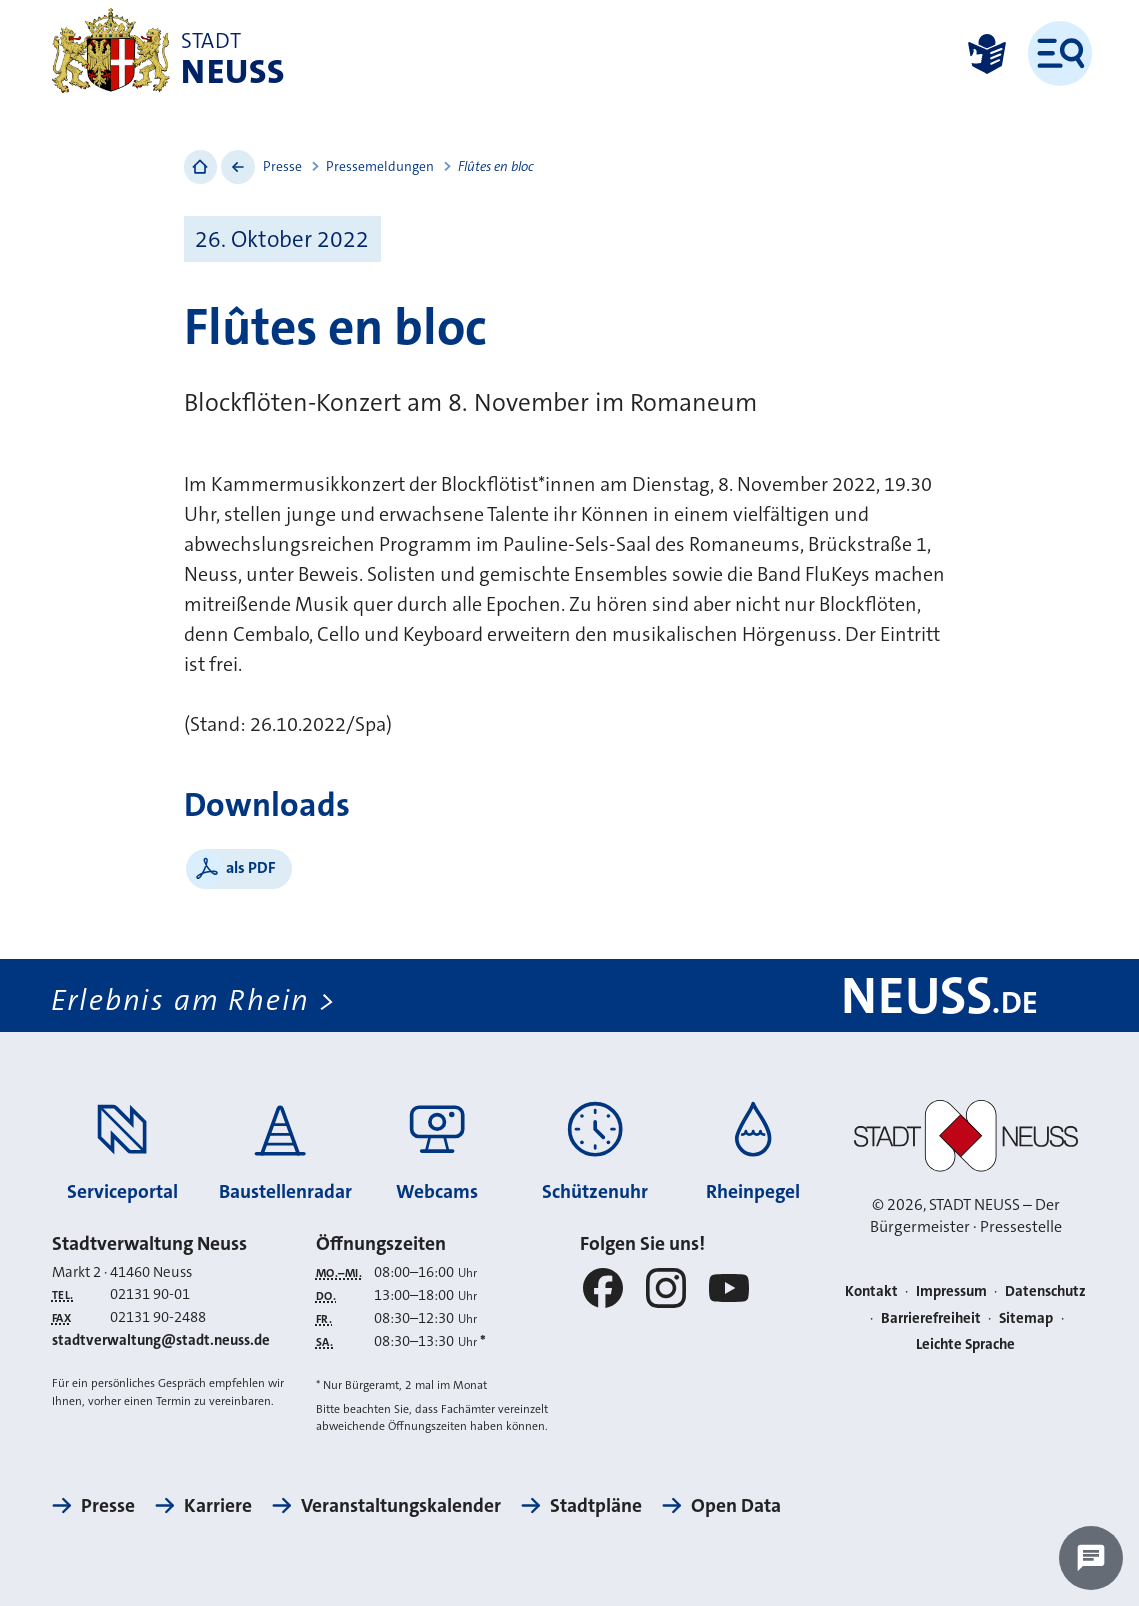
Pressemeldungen (380, 166)
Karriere (218, 1505)
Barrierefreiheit (931, 1318)
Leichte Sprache (965, 1344)
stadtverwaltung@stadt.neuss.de (161, 1340)
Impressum (951, 1291)
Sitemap (1026, 1318)
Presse (282, 166)
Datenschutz (1045, 1291)
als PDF (251, 867)
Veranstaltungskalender (401, 1505)
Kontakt (871, 1291)
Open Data (736, 1505)
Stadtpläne (596, 1505)
